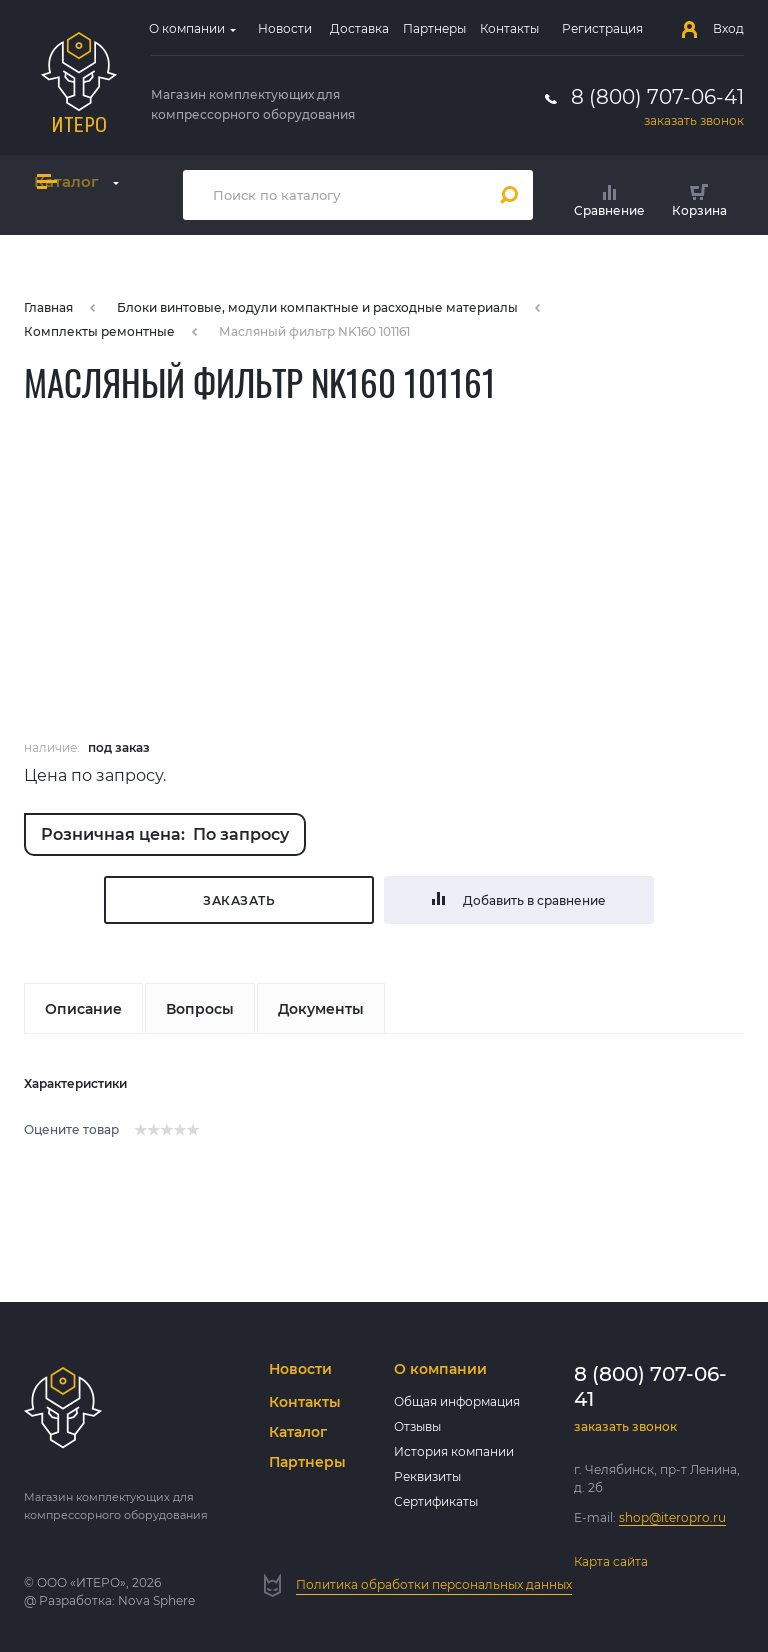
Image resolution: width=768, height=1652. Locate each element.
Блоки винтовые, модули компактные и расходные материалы (317, 307)
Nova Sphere (156, 1600)
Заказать (239, 900)
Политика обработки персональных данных (434, 1584)
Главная (48, 307)
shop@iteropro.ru (672, 1517)
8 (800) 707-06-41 (657, 97)
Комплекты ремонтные (99, 331)
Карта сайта (611, 1561)
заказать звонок (694, 120)
